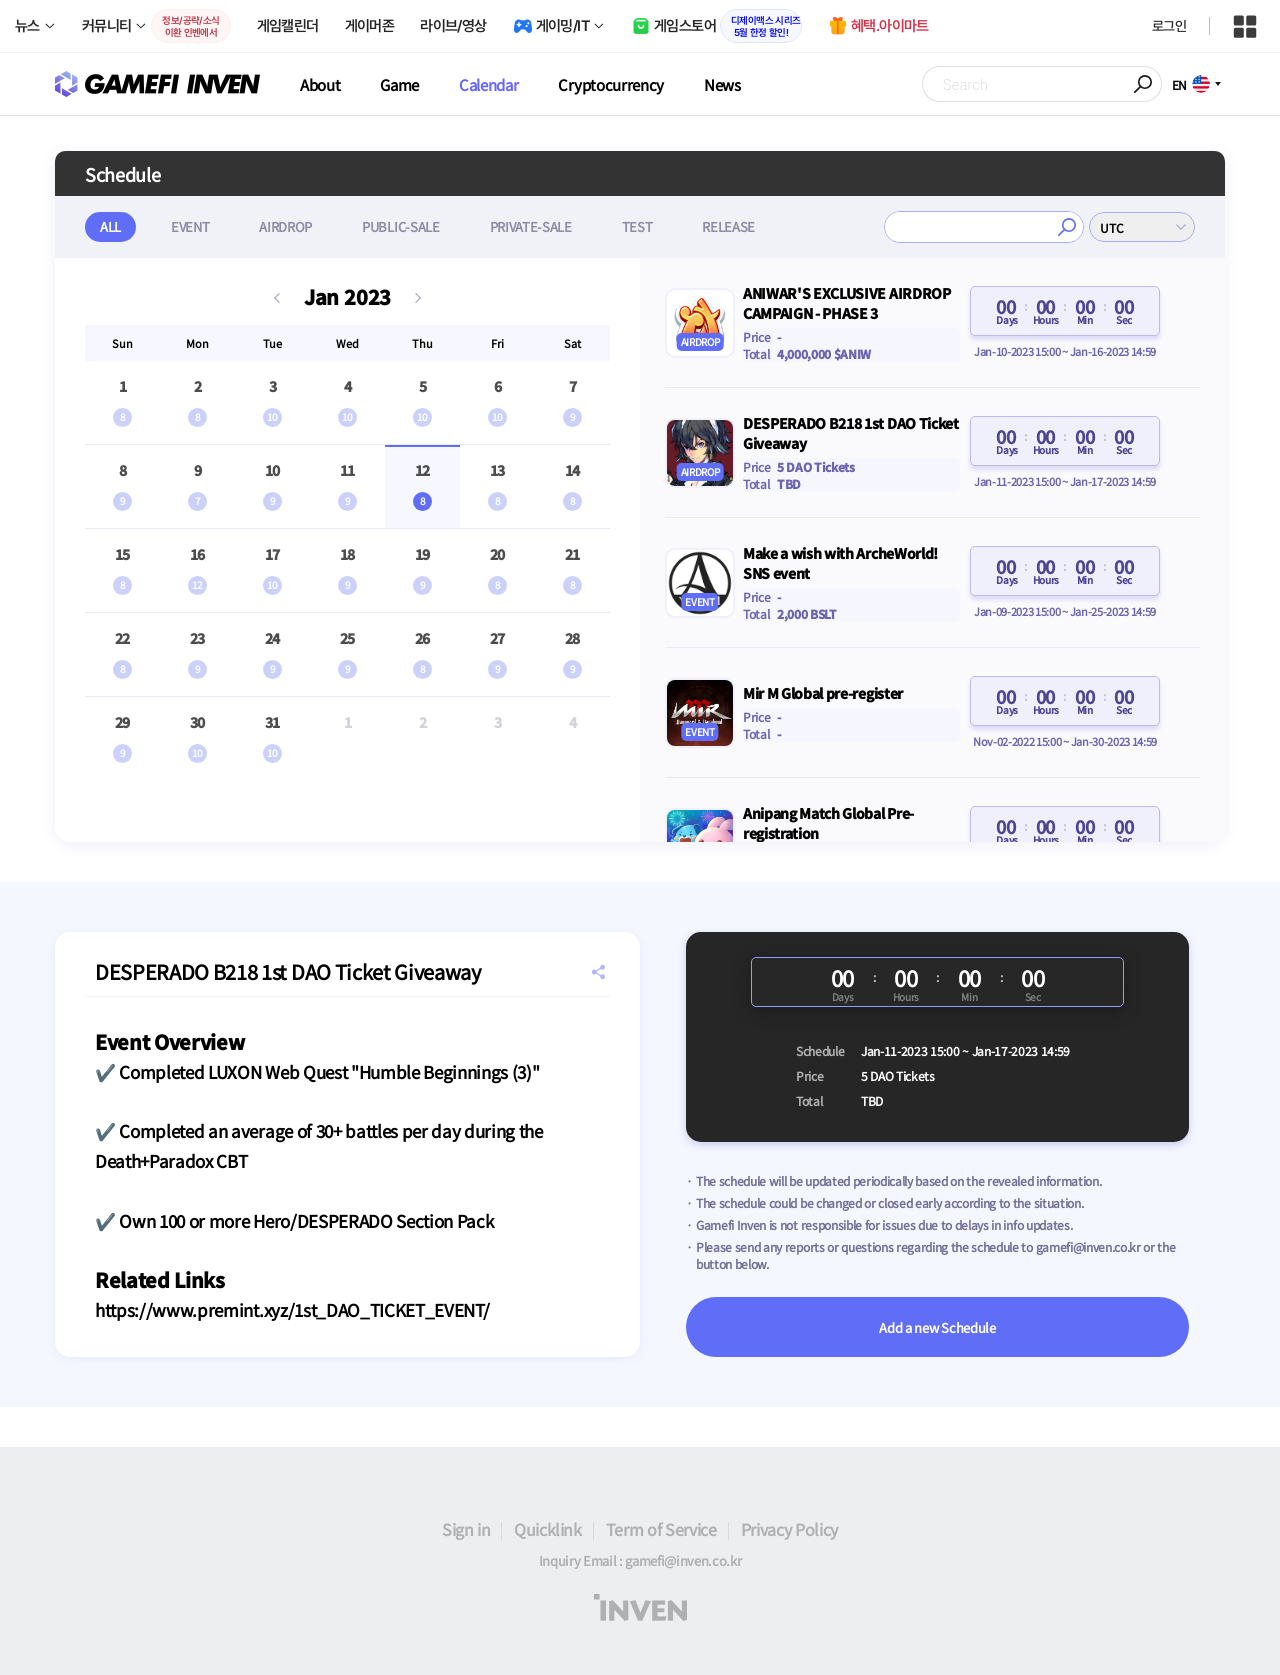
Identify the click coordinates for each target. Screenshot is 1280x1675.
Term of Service (661, 1529)
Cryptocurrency (610, 84)
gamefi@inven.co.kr (1088, 1246)
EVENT (190, 226)
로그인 (1169, 26)
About (320, 84)
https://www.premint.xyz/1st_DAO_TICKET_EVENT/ (292, 1309)
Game (399, 84)
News (722, 84)
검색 (1067, 227)
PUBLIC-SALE (400, 226)
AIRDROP (285, 226)
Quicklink (547, 1529)
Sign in (466, 1529)
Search (1144, 84)
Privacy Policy (789, 1529)
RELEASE (728, 226)
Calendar (488, 84)
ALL (110, 226)
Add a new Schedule (937, 1327)
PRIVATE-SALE (531, 226)
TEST (637, 226)
